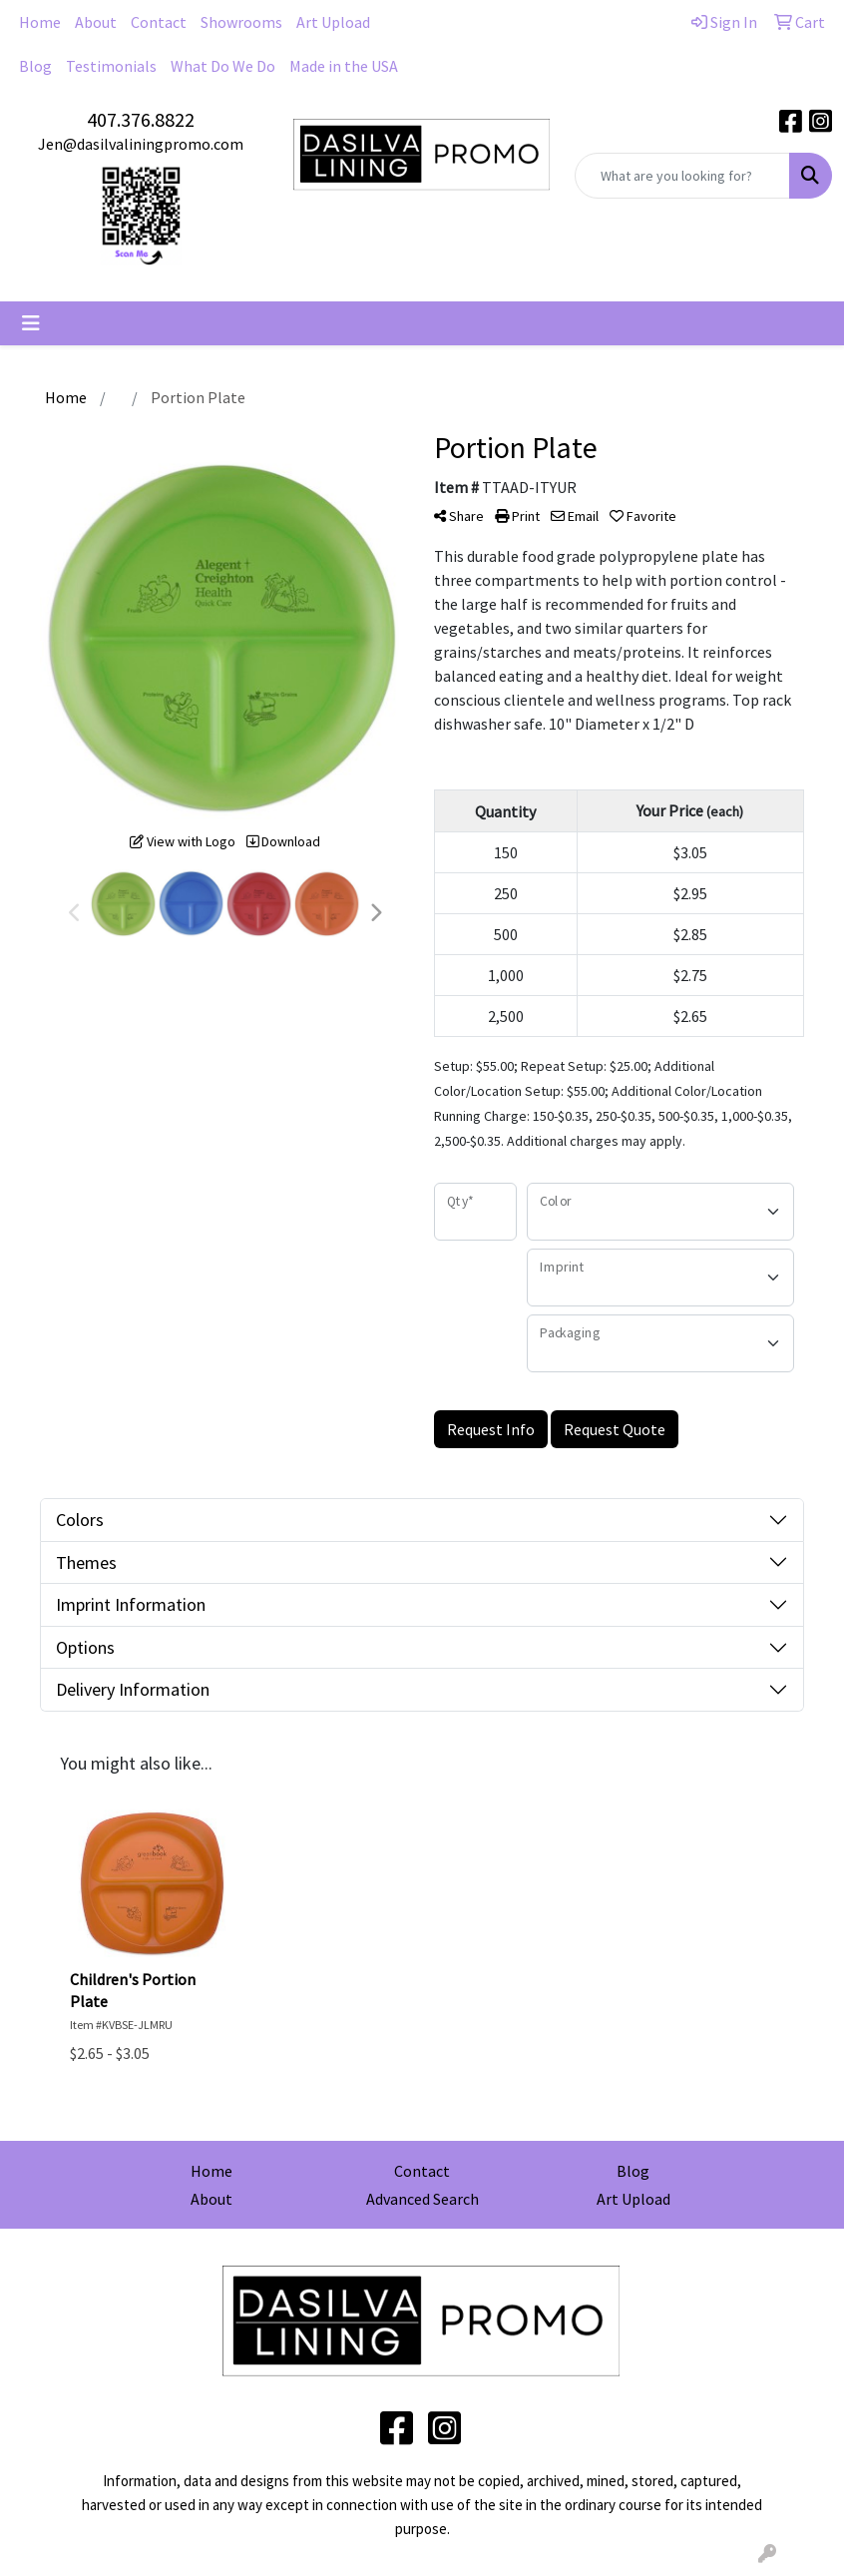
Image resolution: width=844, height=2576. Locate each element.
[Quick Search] (682, 176)
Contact (159, 22)
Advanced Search (422, 2199)
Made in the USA (343, 66)
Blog (35, 66)
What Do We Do (223, 66)
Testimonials (111, 66)
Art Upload (333, 22)
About (96, 22)
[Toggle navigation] (31, 323)
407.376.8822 (141, 119)
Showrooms (241, 22)
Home (40, 22)
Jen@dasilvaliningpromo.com (140, 144)
